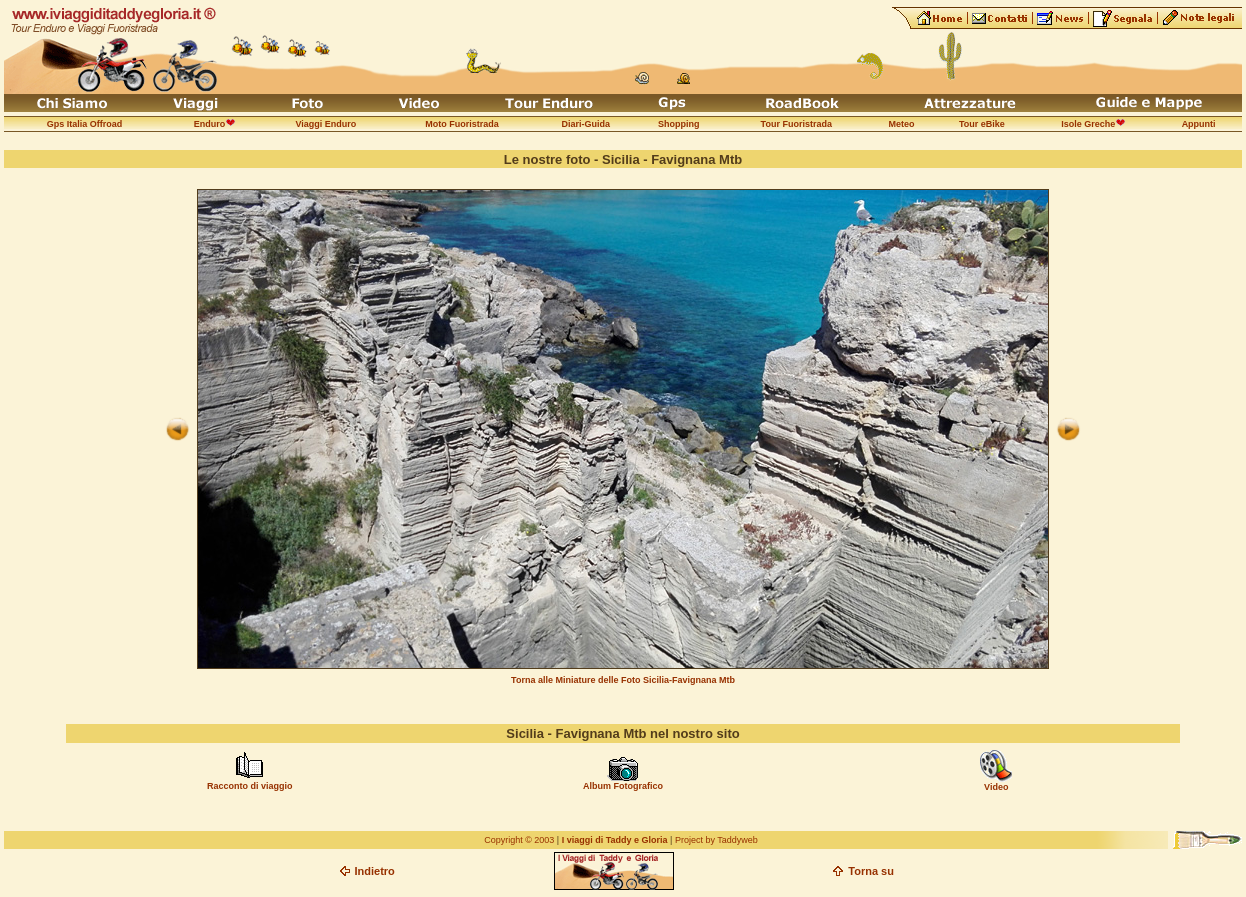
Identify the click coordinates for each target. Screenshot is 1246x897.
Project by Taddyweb (716, 840)
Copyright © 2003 (519, 840)
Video (996, 787)
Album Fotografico (623, 786)
